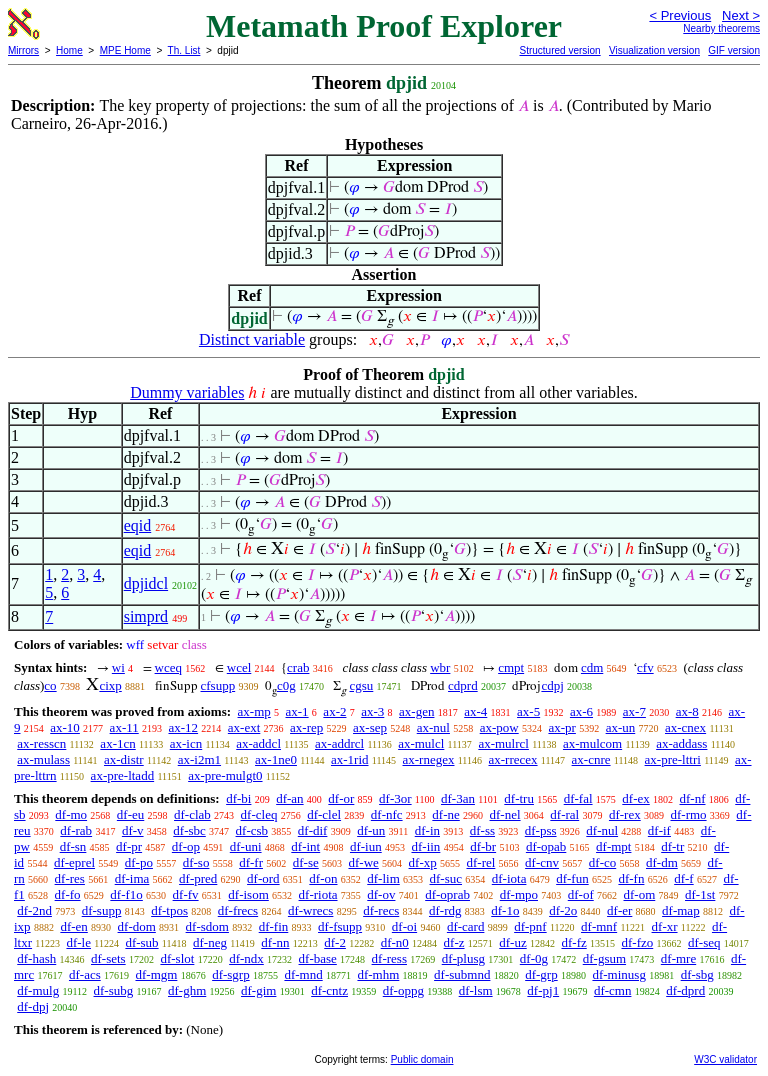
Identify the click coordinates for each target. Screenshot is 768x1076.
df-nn (275, 942)
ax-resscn (41, 743)
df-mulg (38, 990)
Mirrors (23, 50)
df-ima (132, 878)
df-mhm (378, 974)
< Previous (680, 15)
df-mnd (303, 974)
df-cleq (259, 814)
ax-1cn (117, 743)
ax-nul (433, 727)
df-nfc (387, 814)
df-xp (423, 862)
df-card (466, 926)
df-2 (335, 942)
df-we (363, 862)
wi (118, 667)
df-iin (425, 846)
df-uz (512, 942)
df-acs (85, 974)
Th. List (184, 50)
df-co (602, 862)
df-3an (458, 798)
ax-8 (687, 711)
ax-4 (475, 711)
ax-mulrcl (503, 743)
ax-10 (65, 727)
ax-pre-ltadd (123, 775)
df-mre (678, 958)
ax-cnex (685, 727)
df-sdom (207, 926)
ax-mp (254, 711)
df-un (371, 830)
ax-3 (372, 711)
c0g (286, 685)
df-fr (251, 862)
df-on (323, 878)
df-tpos (169, 910)
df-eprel (74, 862)
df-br (483, 846)
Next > (741, 15)
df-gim (258, 990)
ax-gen (416, 711)
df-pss (541, 830)
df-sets (108, 958)
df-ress (389, 958)
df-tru (519, 798)
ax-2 (334, 711)
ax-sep (370, 727)
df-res (70, 878)
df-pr (129, 846)
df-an (289, 798)
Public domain (422, 1059)
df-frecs (238, 910)
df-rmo (688, 814)
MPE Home (125, 50)
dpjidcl (146, 583)
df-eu (130, 814)
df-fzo (637, 942)
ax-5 (528, 711)
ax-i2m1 (199, 759)
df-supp (102, 910)
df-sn (73, 846)
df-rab (76, 830)
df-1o (505, 910)
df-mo (71, 814)
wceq (168, 667)
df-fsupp (340, 926)
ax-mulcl (421, 743)
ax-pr (561, 727)
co (50, 685)
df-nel (505, 814)
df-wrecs (310, 910)
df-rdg (445, 910)
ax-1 (297, 711)
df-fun (572, 878)
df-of (581, 894)
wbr (440, 667)
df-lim (383, 878)
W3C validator (725, 1059)
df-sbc (189, 830)
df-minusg (618, 974)
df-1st (700, 894)
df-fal (578, 798)
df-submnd (462, 974)
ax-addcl (258, 743)
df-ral (564, 814)
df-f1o (126, 894)
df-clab (192, 814)
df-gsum (604, 958)
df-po (139, 862)
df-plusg (463, 958)
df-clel (324, 814)
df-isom (248, 894)
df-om (640, 894)
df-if (659, 830)
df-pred (198, 878)
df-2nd (34, 910)
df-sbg (697, 974)
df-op (186, 846)
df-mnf (599, 926)
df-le (78, 942)
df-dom (137, 926)
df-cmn (613, 990)
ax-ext (244, 727)
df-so (196, 862)
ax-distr (124, 759)
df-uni (246, 846)
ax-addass (681, 743)
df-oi (404, 926)
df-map (681, 910)
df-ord (263, 878)
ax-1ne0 (276, 759)
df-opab (546, 846)
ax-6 (581, 711)
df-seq (704, 942)
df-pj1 (543, 990)
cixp (110, 685)
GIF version (734, 50)
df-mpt (613, 846)
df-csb (252, 830)
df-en (73, 926)
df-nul (602, 830)
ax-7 (634, 711)
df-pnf (530, 926)
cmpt (511, 667)
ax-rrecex (513, 759)
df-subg (114, 990)
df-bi (238, 798)
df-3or (395, 798)
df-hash (36, 958)
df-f (684, 878)
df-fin (274, 926)
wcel (239, 667)
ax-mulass (43, 759)
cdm (592, 667)
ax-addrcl (339, 743)
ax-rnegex (429, 759)
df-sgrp (231, 974)
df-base (318, 958)
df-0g (534, 958)
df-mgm (156, 974)
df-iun (366, 846)
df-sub (141, 942)
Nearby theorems (721, 28)
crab (298, 667)
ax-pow (499, 727)
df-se (306, 862)
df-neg (210, 942)
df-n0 (395, 942)
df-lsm (476, 990)
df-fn (631, 878)
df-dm (662, 862)
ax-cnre (591, 759)
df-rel (480, 862)
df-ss (482, 830)
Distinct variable (252, 339)
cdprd (463, 685)
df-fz (573, 942)
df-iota (509, 878)
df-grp (541, 974)
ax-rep (306, 727)
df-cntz (329, 990)
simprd (146, 616)
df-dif (313, 830)
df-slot (177, 958)
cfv (645, 667)
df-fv (186, 894)
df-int (305, 846)
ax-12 (183, 727)
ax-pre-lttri (673, 759)
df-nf (693, 798)
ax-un (621, 727)
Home (69, 50)
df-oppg (403, 990)
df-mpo (519, 894)
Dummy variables (187, 392)
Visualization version (654, 50)
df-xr (665, 926)
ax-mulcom (592, 743)
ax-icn (186, 743)
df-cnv (542, 862)
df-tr (672, 846)
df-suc (446, 878)
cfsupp (218, 685)
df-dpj (33, 1006)
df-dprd (685, 990)
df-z (454, 942)
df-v (133, 830)
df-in (427, 830)
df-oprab (447, 894)
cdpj (552, 685)
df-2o (563, 910)
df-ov (381, 894)
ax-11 (124, 727)
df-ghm (187, 990)
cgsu (361, 685)
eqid (138, 525)
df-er (619, 910)
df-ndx (246, 958)
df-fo (68, 894)
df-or (341, 798)
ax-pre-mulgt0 (225, 775)
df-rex (625, 814)
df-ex (635, 798)
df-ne (445, 814)
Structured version (559, 50)
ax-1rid (350, 759)
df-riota (318, 894)
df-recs (381, 910)
